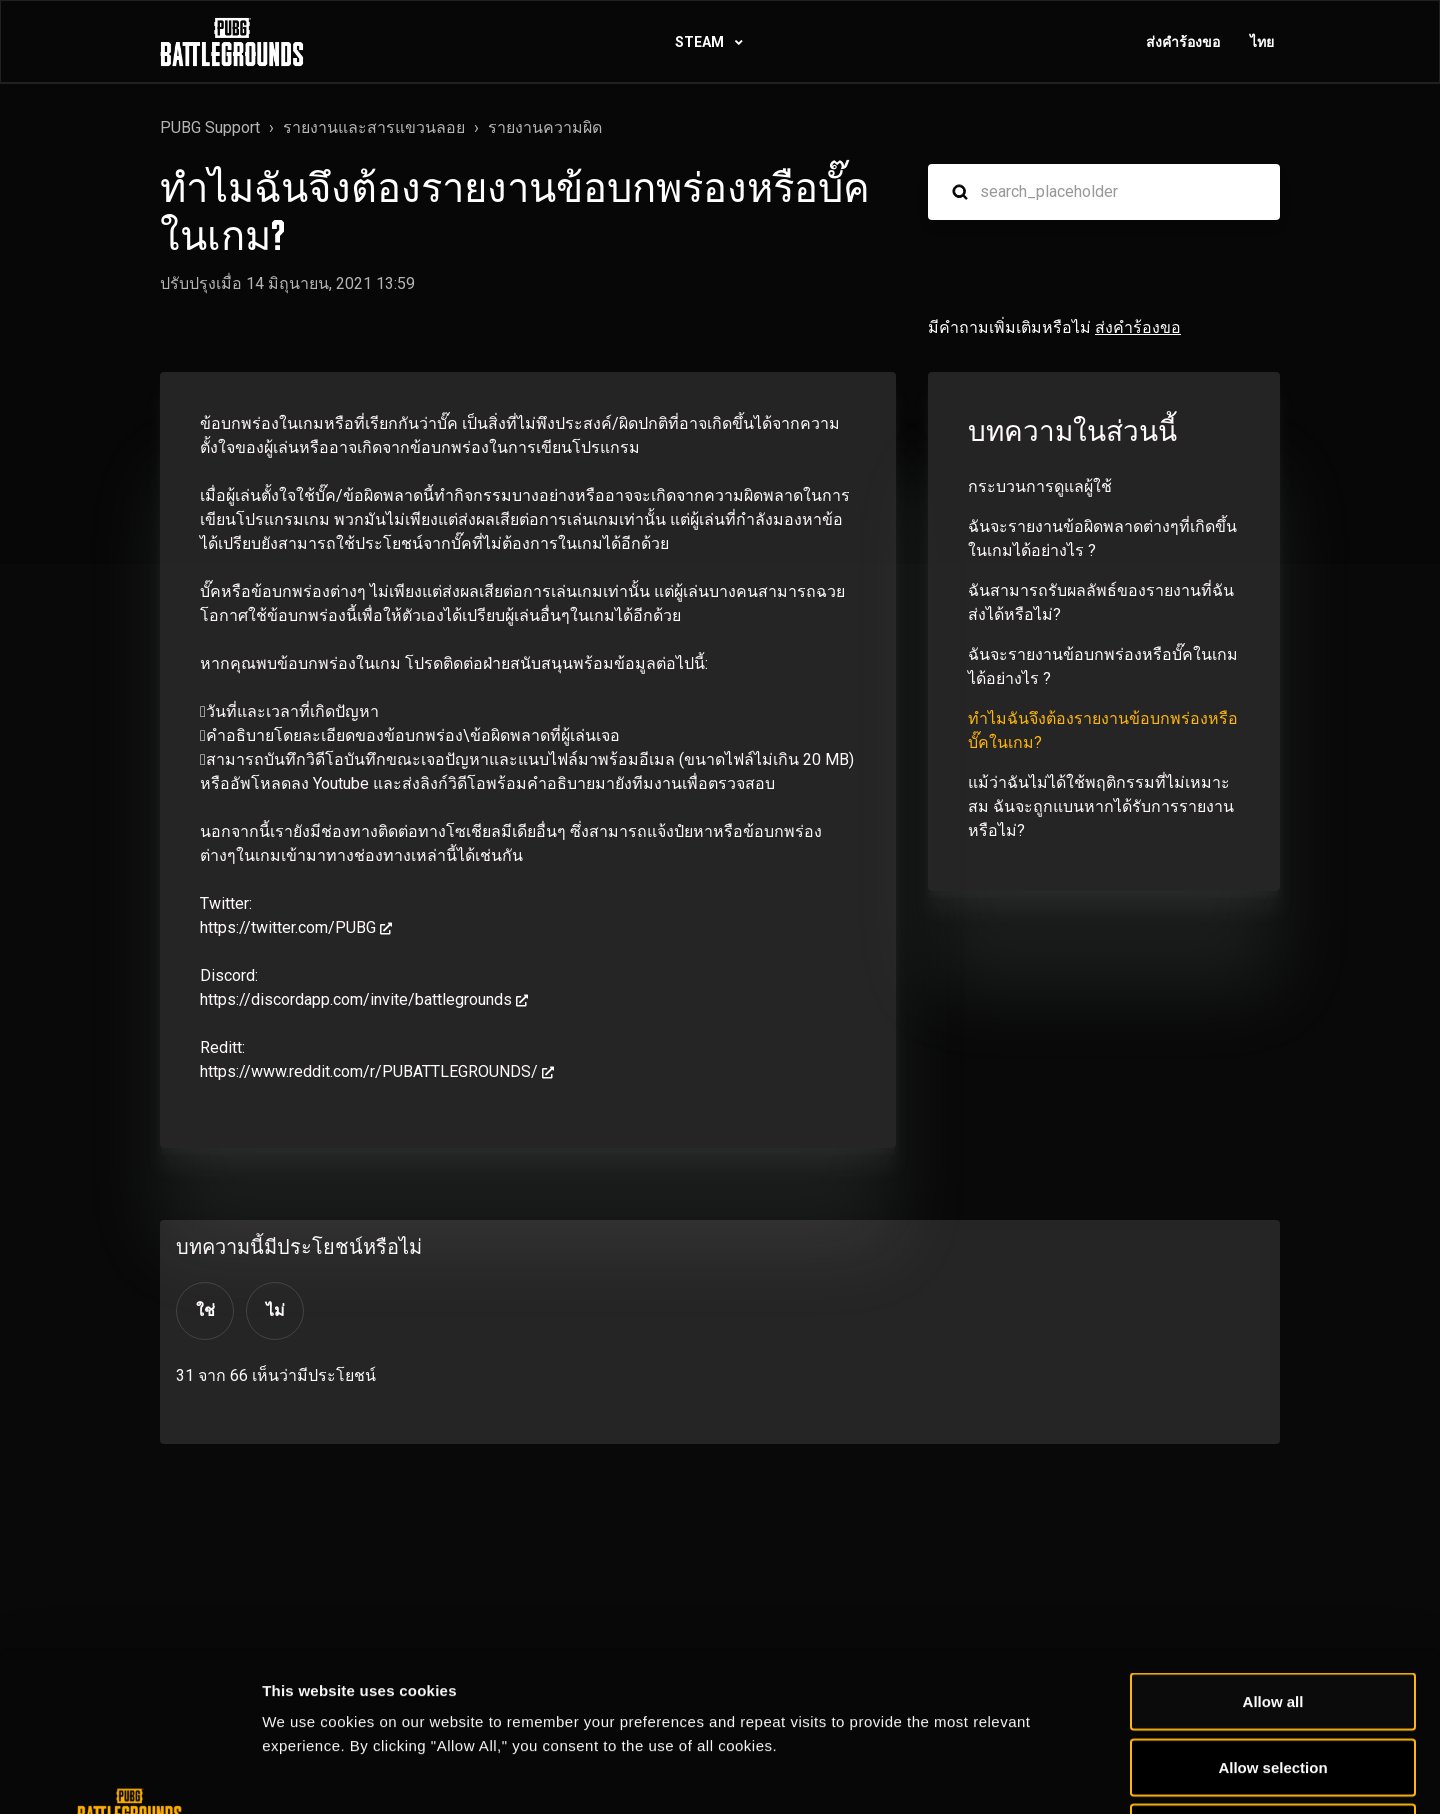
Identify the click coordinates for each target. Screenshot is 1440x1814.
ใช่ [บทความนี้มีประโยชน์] (205, 1310)
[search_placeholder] (1104, 192)
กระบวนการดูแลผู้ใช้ (1040, 486)
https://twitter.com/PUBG (288, 927)
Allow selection (1272, 1617)
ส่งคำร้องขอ (1183, 42)
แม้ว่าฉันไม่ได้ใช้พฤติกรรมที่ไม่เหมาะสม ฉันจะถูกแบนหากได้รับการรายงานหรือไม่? (1101, 806)
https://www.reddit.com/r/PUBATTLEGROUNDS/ (369, 1071)
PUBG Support (210, 127)
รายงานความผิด (545, 127)
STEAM (701, 42)
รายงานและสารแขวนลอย (374, 127)
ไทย (1262, 42)
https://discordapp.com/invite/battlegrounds (356, 999)
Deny (1273, 1682)
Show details (1049, 1774)
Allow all (1273, 1551)
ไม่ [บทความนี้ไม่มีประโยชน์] (275, 1310)
